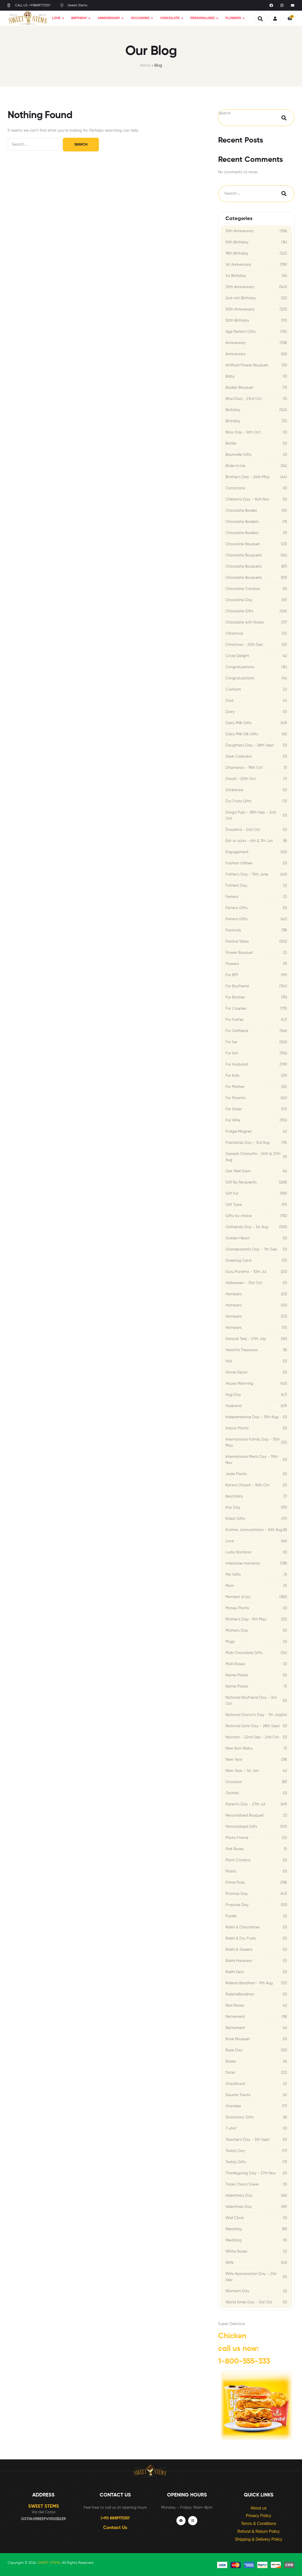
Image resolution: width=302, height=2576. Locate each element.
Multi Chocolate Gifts (244, 1653)
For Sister (233, 1109)
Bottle (230, 443)
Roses (230, 2061)
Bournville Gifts (238, 455)
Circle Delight (237, 656)
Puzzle (230, 1916)
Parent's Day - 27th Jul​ (245, 1804)
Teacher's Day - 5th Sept (247, 2140)
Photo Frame (236, 1838)
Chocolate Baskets (242, 522)
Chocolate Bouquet (242, 544)
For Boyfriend (237, 986)
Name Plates (236, 1675)
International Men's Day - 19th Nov (251, 1460)
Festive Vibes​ (237, 941)
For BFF (231, 975)
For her (231, 1042)
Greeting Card (238, 1260)
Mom (229, 1586)
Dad (229, 700)
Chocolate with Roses (244, 622)
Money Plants (237, 1608)
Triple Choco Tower (242, 2184)
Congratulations (239, 667)
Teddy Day (235, 2151)
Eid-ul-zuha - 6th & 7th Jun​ (249, 841)
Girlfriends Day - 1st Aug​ (246, 1227)
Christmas (234, 633)
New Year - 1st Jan (242, 1771)
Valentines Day (238, 2207)
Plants (230, 1871)
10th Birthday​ (237, 242)
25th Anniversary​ (239, 287)
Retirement (235, 2017)
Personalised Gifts (241, 1827)
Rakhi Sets (234, 1972)
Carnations (235, 488)
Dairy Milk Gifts (238, 723)
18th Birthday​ (236, 253)
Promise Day (236, 1894)
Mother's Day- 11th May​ (245, 1619)
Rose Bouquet (237, 2039)
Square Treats (238, 2095)
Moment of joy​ (238, 1597)
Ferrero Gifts (236, 908)
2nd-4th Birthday (240, 298)
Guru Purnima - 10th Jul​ (245, 1272)
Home (145, 65)
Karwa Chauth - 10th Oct (247, 1485)
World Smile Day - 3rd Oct (248, 2302)
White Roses (236, 2251)
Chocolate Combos (242, 589)
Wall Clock (234, 2218)
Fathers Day (236, 885)
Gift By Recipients (241, 1182)
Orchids (232, 1793)
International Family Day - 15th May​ (252, 1442)
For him (231, 1053)
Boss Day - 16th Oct (243, 432)
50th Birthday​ (237, 320)
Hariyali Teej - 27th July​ (245, 1339)
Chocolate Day (238, 600)
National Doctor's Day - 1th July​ (253, 1715)
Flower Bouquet (239, 953)
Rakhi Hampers (238, 1961)
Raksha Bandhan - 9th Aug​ (249, 1983)
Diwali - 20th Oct (240, 779)
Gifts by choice (238, 1216)
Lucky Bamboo (238, 1552)
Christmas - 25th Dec (244, 645)
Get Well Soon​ (238, 1171)
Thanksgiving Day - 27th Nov (250, 2173)
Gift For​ (232, 1193)
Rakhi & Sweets (239, 1949)
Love (229, 1541)
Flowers (232, 964)
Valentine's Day (238, 2195)
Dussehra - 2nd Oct (242, 830)
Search (224, 113)
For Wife (232, 1120)
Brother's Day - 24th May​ (247, 477)
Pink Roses (234, 1849)
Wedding (233, 2229)
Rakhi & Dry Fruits (240, 1938)
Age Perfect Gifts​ (240, 332)
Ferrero (231, 897)
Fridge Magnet (238, 1131)
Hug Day (233, 1395)
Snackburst (235, 2084)
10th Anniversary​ (239, 231)
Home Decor (236, 1372)
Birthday (232, 421)
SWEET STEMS (43, 2506)
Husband (233, 1406)
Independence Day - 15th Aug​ (251, 1417)
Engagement (237, 852)
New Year (234, 1759)
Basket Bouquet (239, 387)
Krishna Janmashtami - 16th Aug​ (253, 1530)
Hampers (233, 1294)
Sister (230, 2072)
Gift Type (233, 1205)
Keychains (234, 1496)
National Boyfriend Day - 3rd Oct (251, 1701)
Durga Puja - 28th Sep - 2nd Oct (250, 815)
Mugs (230, 1642)
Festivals (233, 930)
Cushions (233, 689)
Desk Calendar (238, 756)
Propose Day (237, 1905)
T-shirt (231, 2128)
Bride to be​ (235, 466)
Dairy (230, 712)
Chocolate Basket (241, 510)
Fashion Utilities (239, 863)
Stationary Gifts (239, 2117)
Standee (233, 2106)
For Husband (236, 1064)
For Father (234, 1020)
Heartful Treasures (241, 1350)
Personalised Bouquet (244, 1815)
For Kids (232, 1076)
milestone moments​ (242, 1563)
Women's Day (237, 2291)
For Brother (235, 997)
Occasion (233, 1782)
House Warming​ (239, 1383)
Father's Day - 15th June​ (246, 874)
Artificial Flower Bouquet (246, 365)
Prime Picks (235, 1882)
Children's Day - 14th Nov (247, 499)
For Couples (236, 1008)
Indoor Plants (237, 1428)
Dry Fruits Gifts (238, 801)
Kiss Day (232, 1507)
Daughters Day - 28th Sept (249, 745)
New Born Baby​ (239, 1748)
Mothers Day (236, 1630)
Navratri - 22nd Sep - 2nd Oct (252, 1737)
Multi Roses (235, 1664)
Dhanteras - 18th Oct (244, 768)
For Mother (235, 1087)
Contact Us (115, 2527)
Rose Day (234, 2050)
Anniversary (235, 343)
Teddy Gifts (235, 2162)
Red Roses (234, 2005)
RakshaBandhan (239, 1994)
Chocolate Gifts (239, 611)
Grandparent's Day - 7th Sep (251, 1249)
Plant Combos (238, 1860)
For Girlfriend (236, 1031)
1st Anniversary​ (238, 265)
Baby (230, 376)
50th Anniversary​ (240, 309)
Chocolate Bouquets (243, 555)
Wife (229, 2263)
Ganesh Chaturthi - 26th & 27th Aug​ (252, 1157)
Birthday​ (232, 410)
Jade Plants (236, 1474)
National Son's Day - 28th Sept (252, 1726)
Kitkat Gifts (235, 1519)
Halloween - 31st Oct (243, 1283)
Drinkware (234, 790)
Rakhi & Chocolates (242, 1927)
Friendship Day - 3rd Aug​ (247, 1143)
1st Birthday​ (235, 276)
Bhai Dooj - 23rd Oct (243, 399)
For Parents (235, 1098)
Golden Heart (237, 1238)
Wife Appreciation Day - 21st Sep (251, 2277)
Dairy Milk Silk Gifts (241, 734)
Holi (228, 1361)
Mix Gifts (233, 1574)
